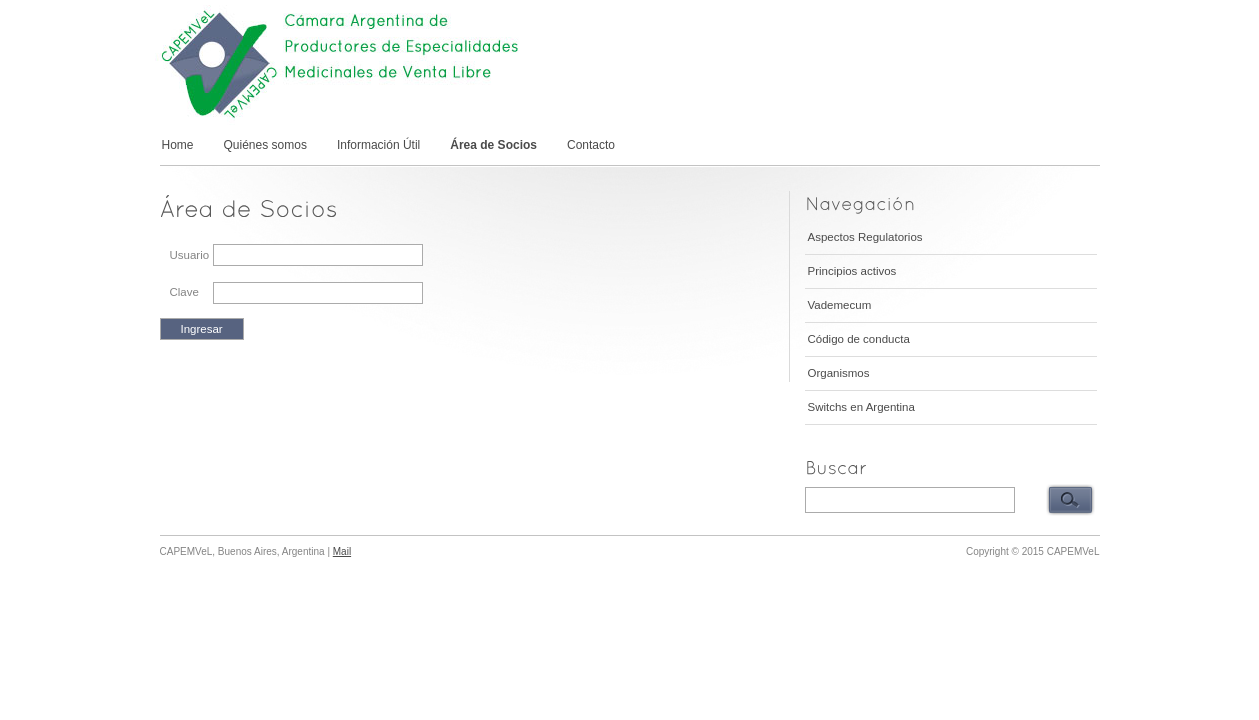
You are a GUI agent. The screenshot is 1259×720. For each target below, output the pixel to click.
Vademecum (840, 305)
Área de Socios (493, 145)
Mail (342, 551)
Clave (184, 292)
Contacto (591, 145)
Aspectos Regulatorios (865, 237)
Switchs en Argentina (861, 407)
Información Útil (378, 145)
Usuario (190, 255)
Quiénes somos (265, 145)
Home (178, 145)
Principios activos (852, 271)
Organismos (839, 373)
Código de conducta (859, 339)
